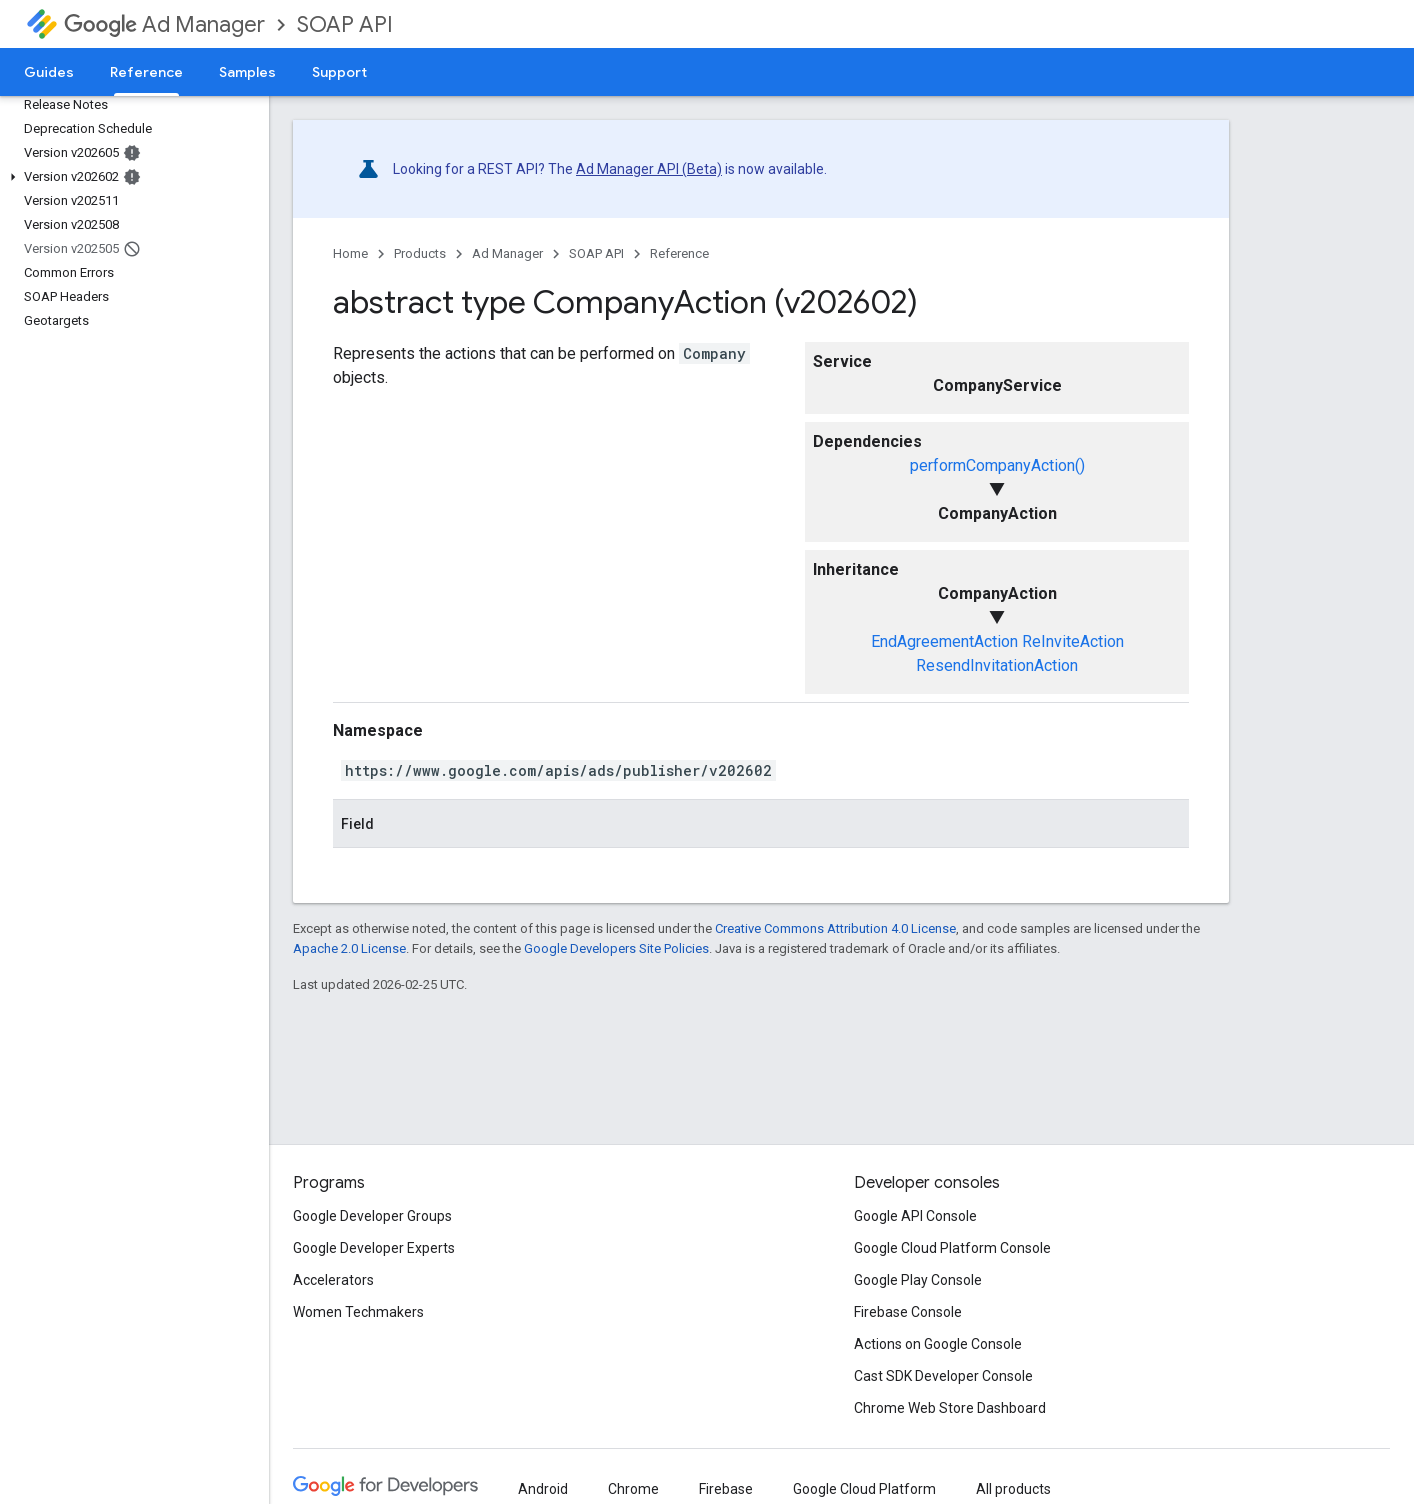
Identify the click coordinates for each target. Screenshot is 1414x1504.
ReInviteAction (1073, 641)
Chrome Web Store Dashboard (950, 1408)
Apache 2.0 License (349, 948)
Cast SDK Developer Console (943, 1376)
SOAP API (345, 24)
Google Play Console (918, 1280)
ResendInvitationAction (997, 665)
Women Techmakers (358, 1312)
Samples (247, 72)
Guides (49, 72)
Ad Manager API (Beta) (649, 169)
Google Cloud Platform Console (952, 1248)
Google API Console (915, 1216)
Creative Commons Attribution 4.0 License (835, 928)
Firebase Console (908, 1312)
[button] (130, 177)
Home (350, 253)
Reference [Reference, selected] (146, 72)
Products (420, 253)
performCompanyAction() (997, 465)
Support (339, 72)
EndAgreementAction (944, 641)
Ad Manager (164, 24)
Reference (679, 253)
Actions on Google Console (938, 1344)
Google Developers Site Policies (616, 948)
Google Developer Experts (374, 1248)
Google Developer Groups (372, 1216)
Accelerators (333, 1280)
